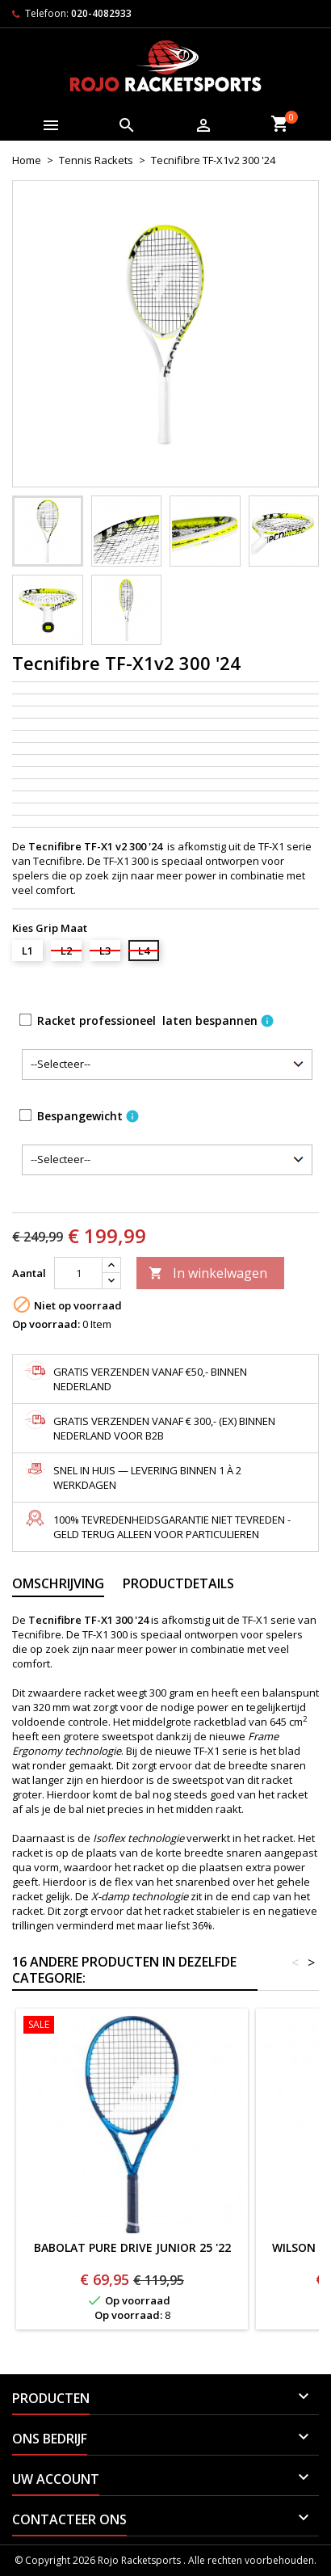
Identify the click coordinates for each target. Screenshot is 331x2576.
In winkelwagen (208, 1273)
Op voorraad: (46, 1324)
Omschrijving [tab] (58, 1583)
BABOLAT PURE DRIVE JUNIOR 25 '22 (132, 2247)
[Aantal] (78, 1273)
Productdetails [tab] (178, 1583)
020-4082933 (101, 13)
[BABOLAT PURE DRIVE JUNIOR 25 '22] (132, 2026)
